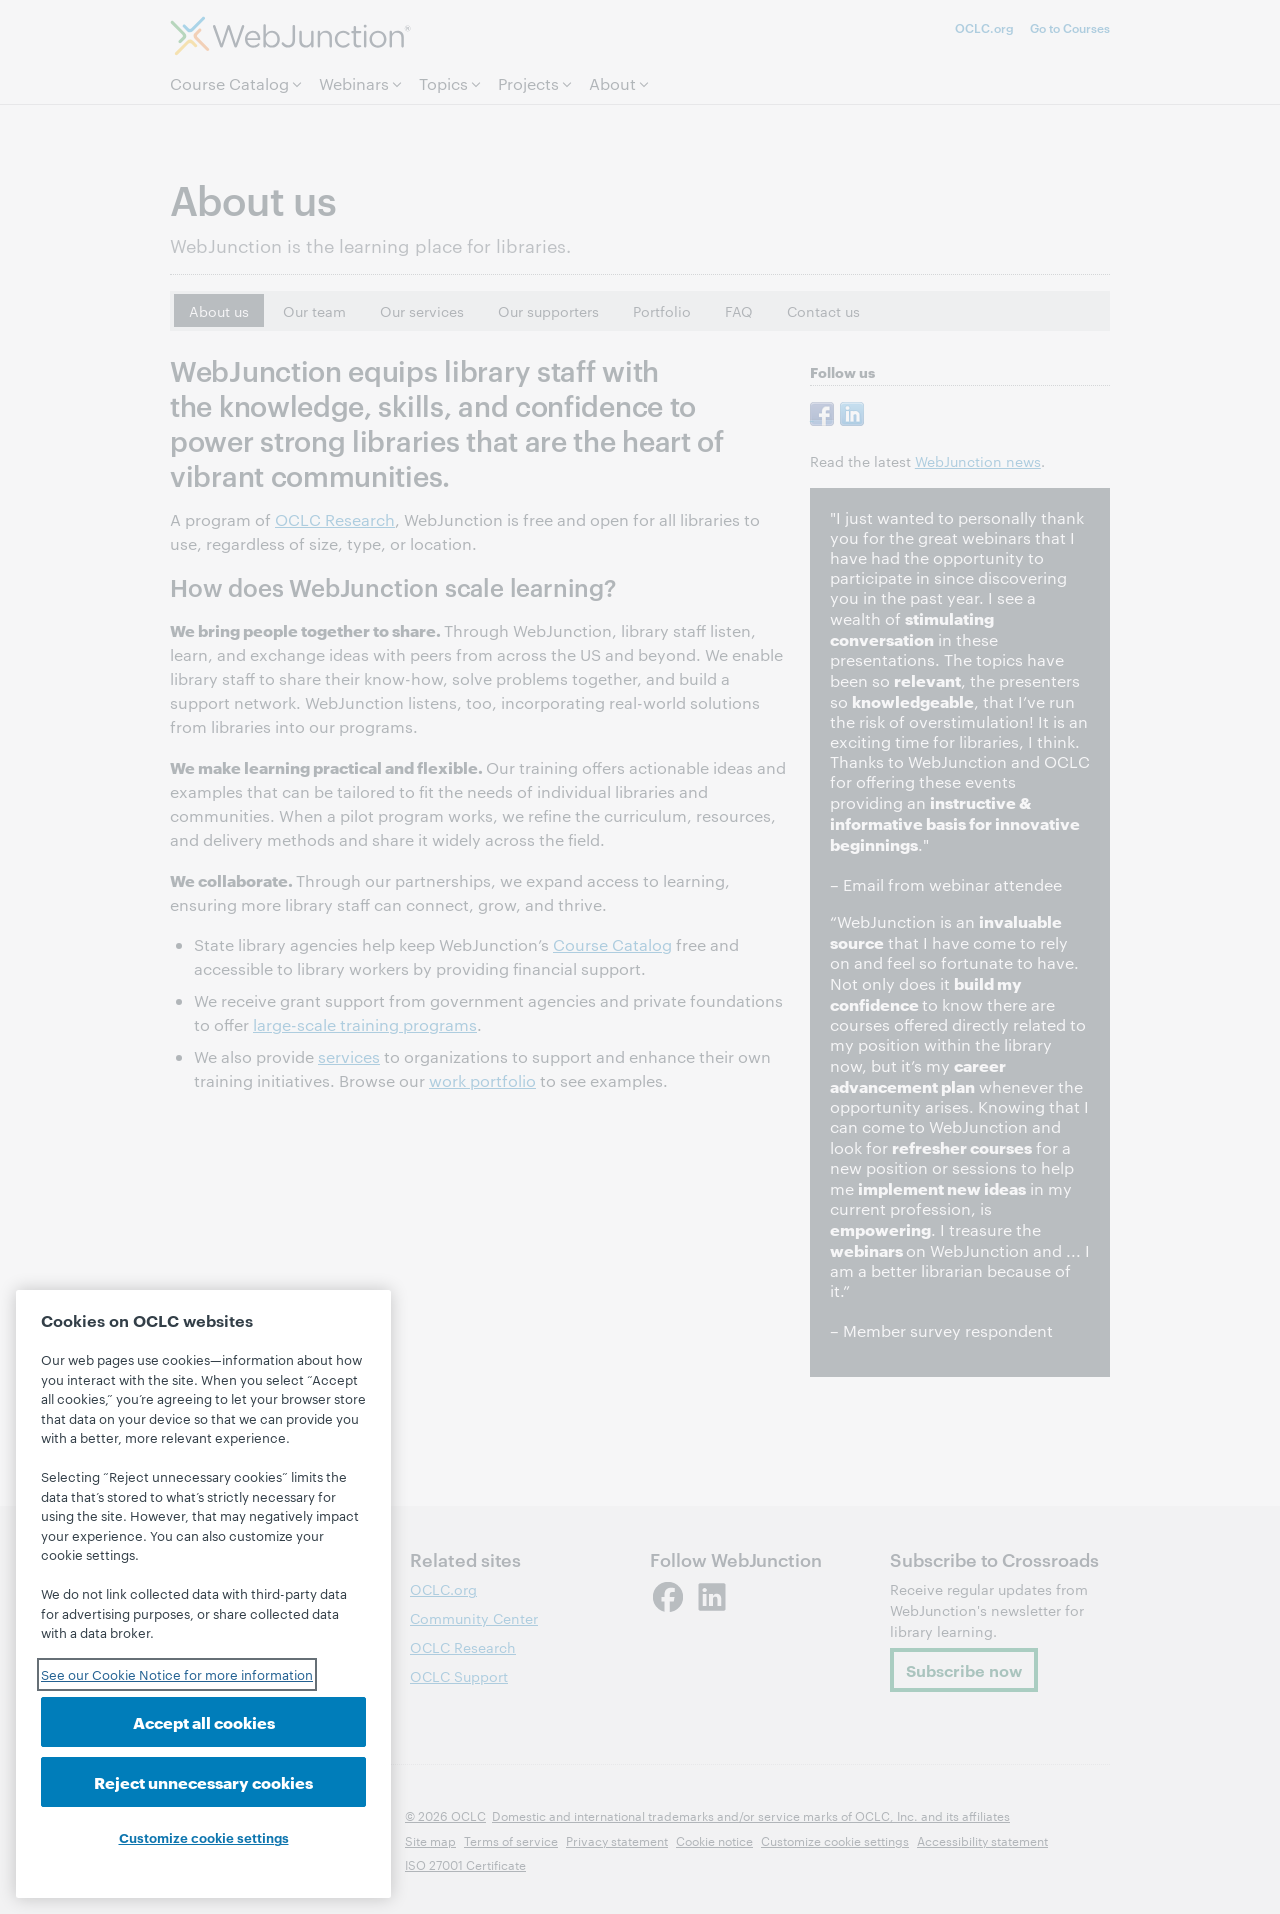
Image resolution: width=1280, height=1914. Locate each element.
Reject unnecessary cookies (203, 1781)
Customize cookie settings (204, 1837)
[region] (203, 1594)
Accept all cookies (204, 1721)
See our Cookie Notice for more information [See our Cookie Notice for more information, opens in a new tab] (177, 1674)
